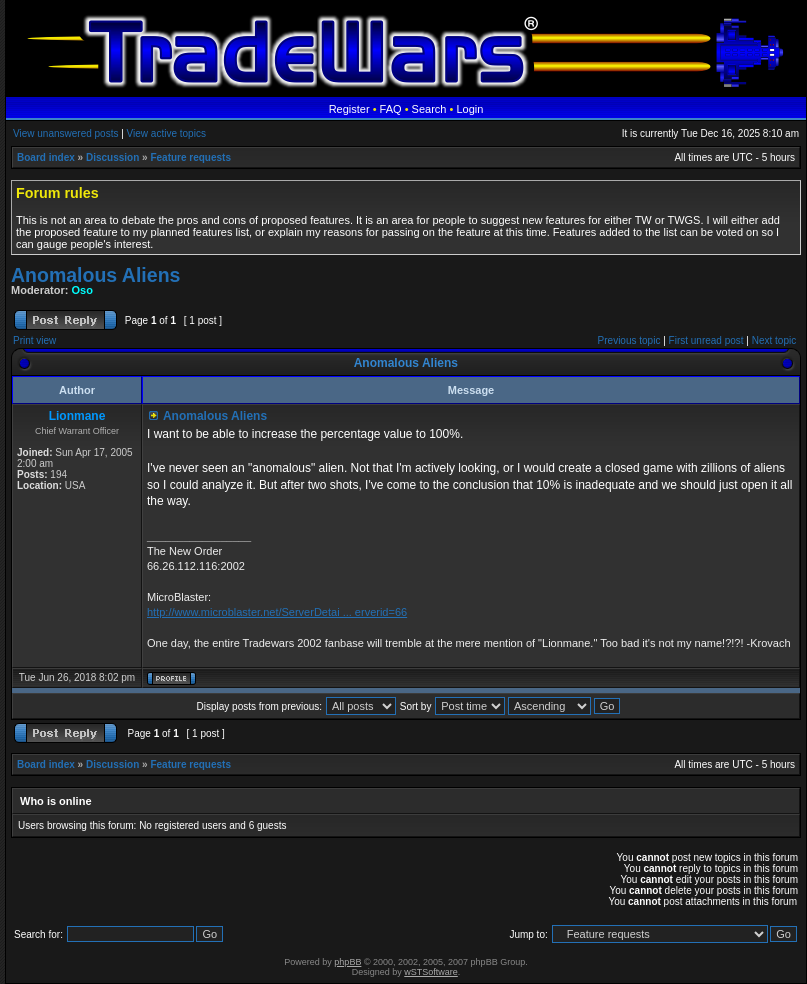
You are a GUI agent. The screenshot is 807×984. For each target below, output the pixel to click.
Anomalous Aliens (95, 275)
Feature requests (190, 157)
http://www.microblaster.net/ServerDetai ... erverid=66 (277, 612)
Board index (46, 157)
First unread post (706, 340)
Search (429, 109)
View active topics (166, 133)
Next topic (774, 340)
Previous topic (629, 340)
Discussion (112, 157)
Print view (34, 340)
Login (469, 109)
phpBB (347, 962)
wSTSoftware (431, 972)
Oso (82, 290)
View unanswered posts (65, 133)
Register (349, 109)
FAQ (391, 109)
